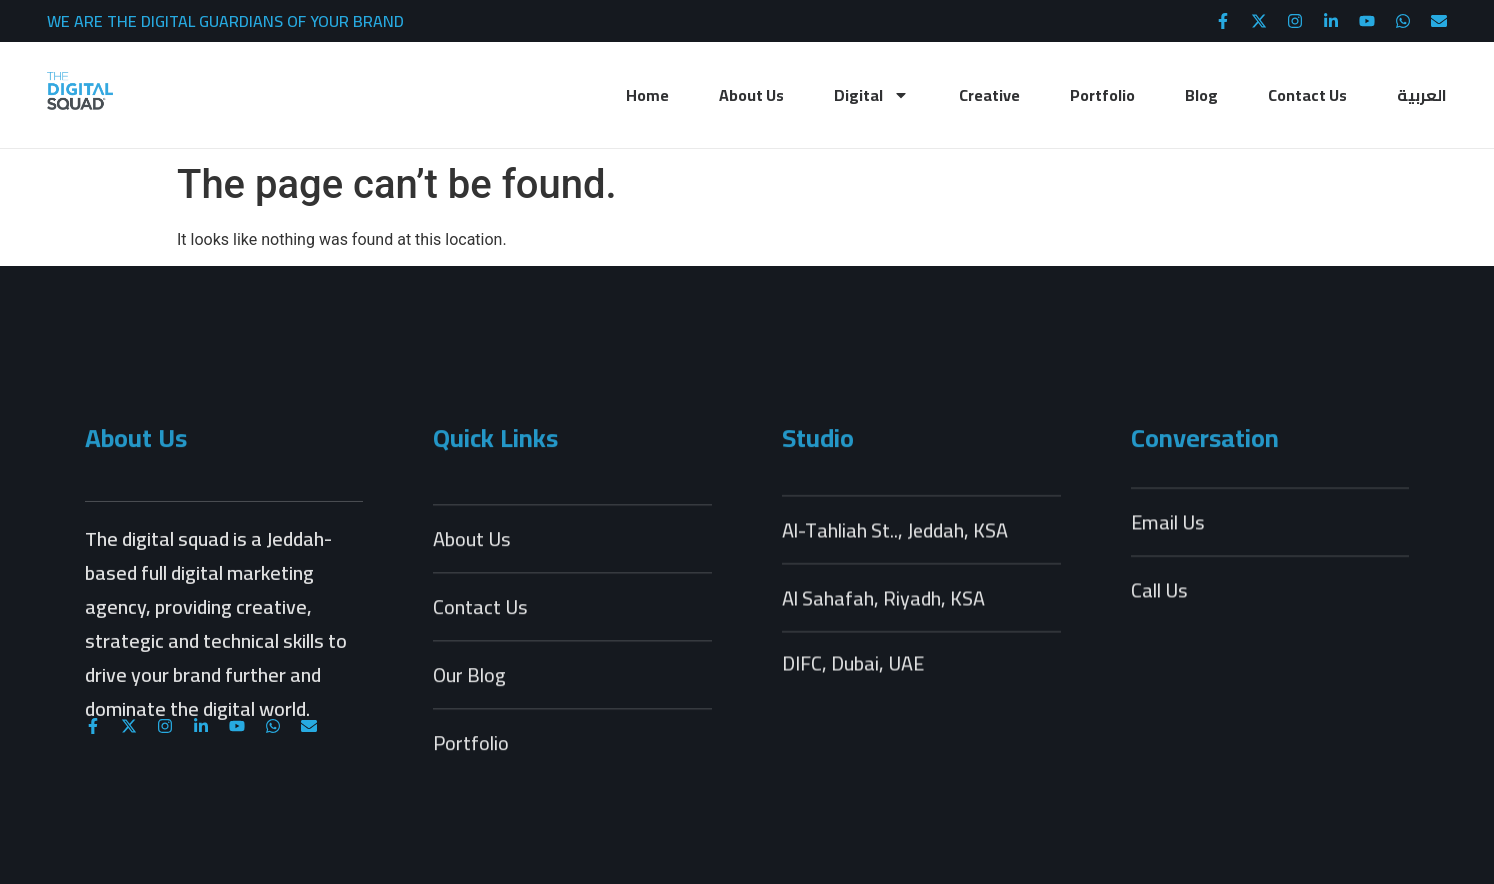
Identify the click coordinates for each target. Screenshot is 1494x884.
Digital (871, 95)
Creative (989, 95)
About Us (751, 95)
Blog (1201, 95)
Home (647, 95)
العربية (1422, 95)
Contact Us (1307, 95)
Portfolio (1102, 95)
